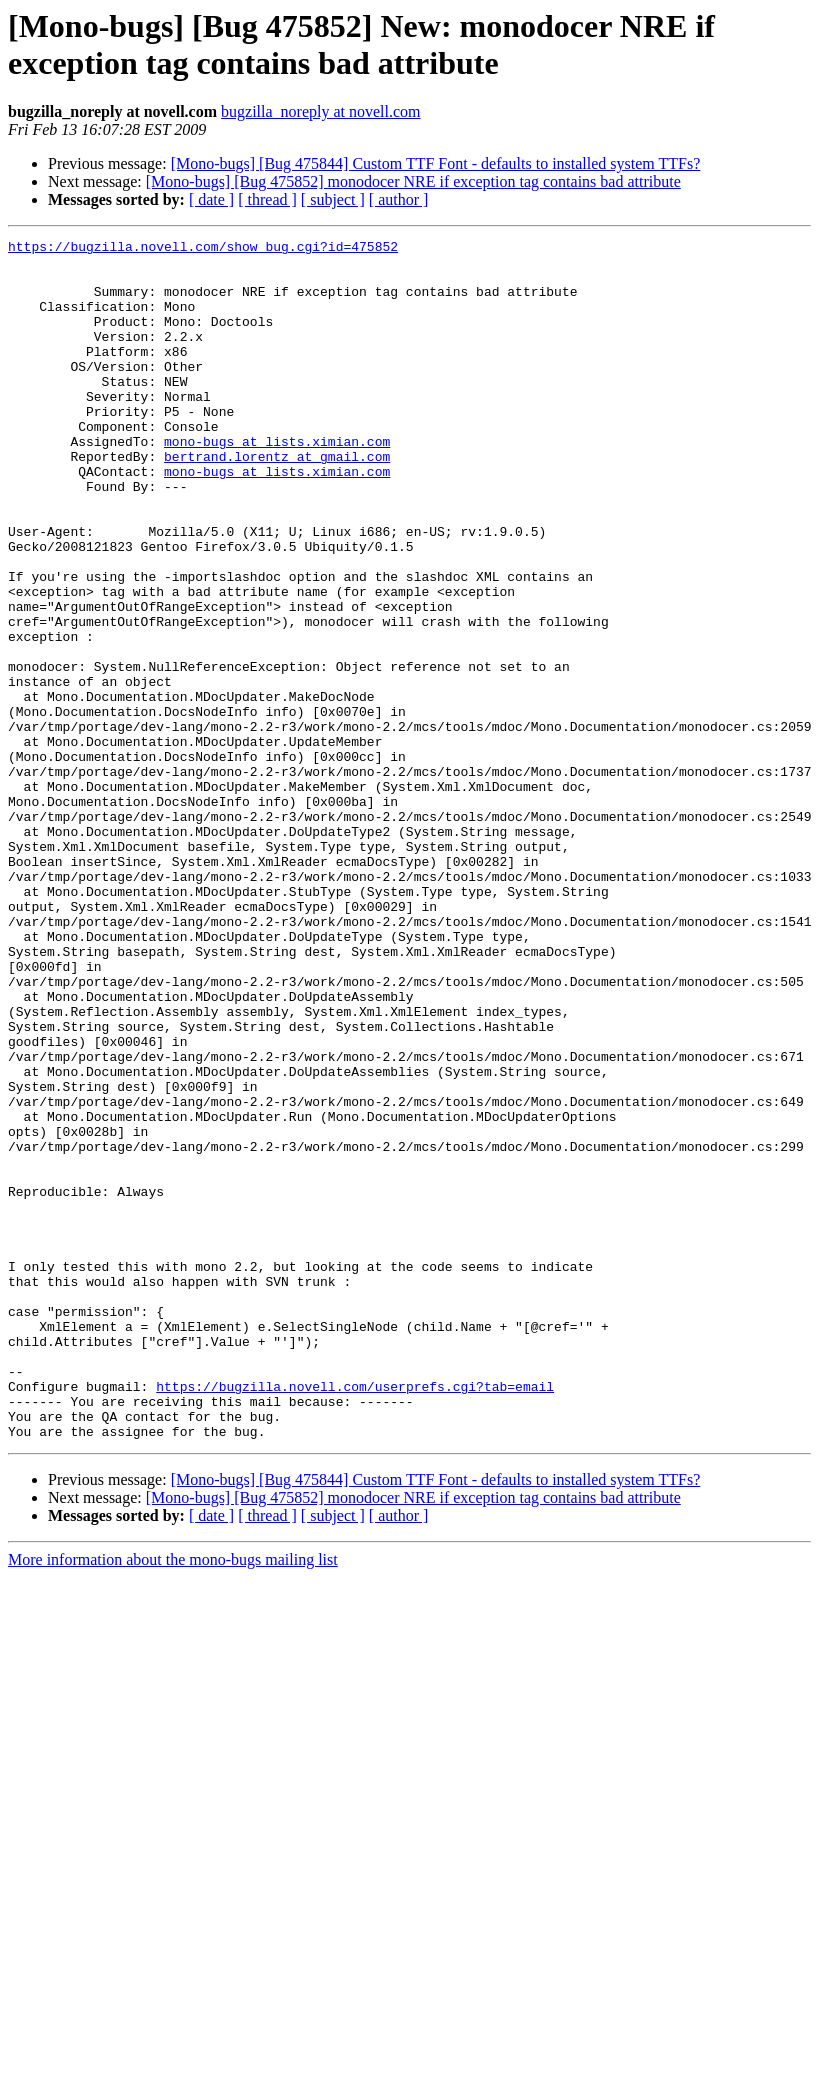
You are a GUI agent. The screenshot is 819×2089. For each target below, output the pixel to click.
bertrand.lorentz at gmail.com (277, 501)
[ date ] (211, 199)
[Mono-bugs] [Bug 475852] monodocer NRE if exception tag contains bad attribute (413, 181)
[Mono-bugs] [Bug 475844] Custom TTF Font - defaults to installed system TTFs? (436, 163)
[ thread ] (267, 199)
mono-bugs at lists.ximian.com (277, 483)
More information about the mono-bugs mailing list (173, 1799)
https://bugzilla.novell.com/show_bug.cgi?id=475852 (203, 249)
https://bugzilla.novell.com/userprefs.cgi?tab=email (355, 1617)
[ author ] (399, 199)
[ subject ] (333, 199)
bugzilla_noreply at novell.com (321, 111)
